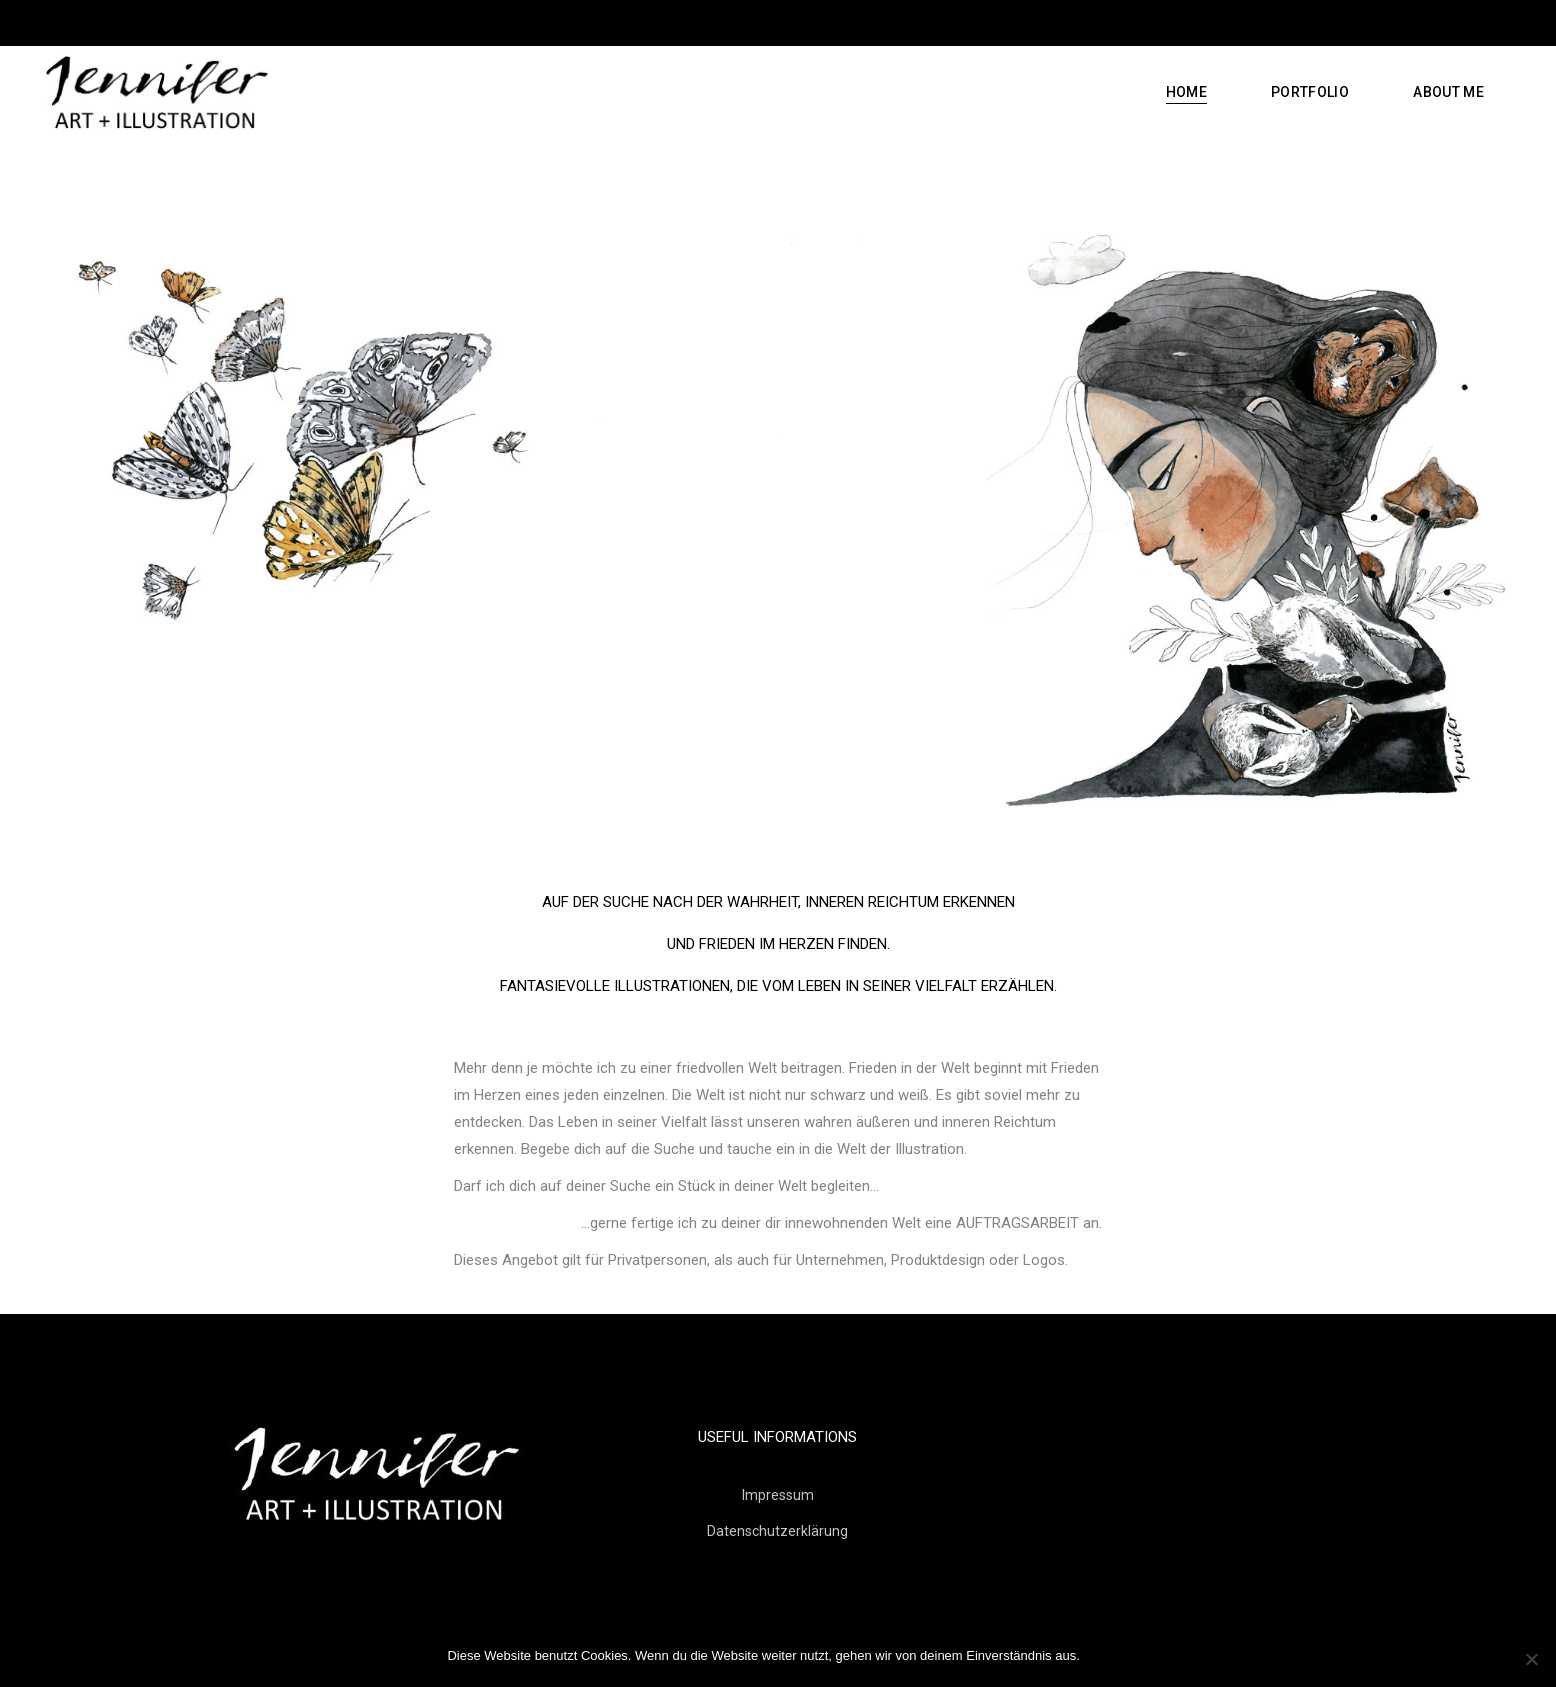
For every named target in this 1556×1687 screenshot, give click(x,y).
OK (1099, 1655)
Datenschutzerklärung (777, 1531)
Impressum (778, 1495)
